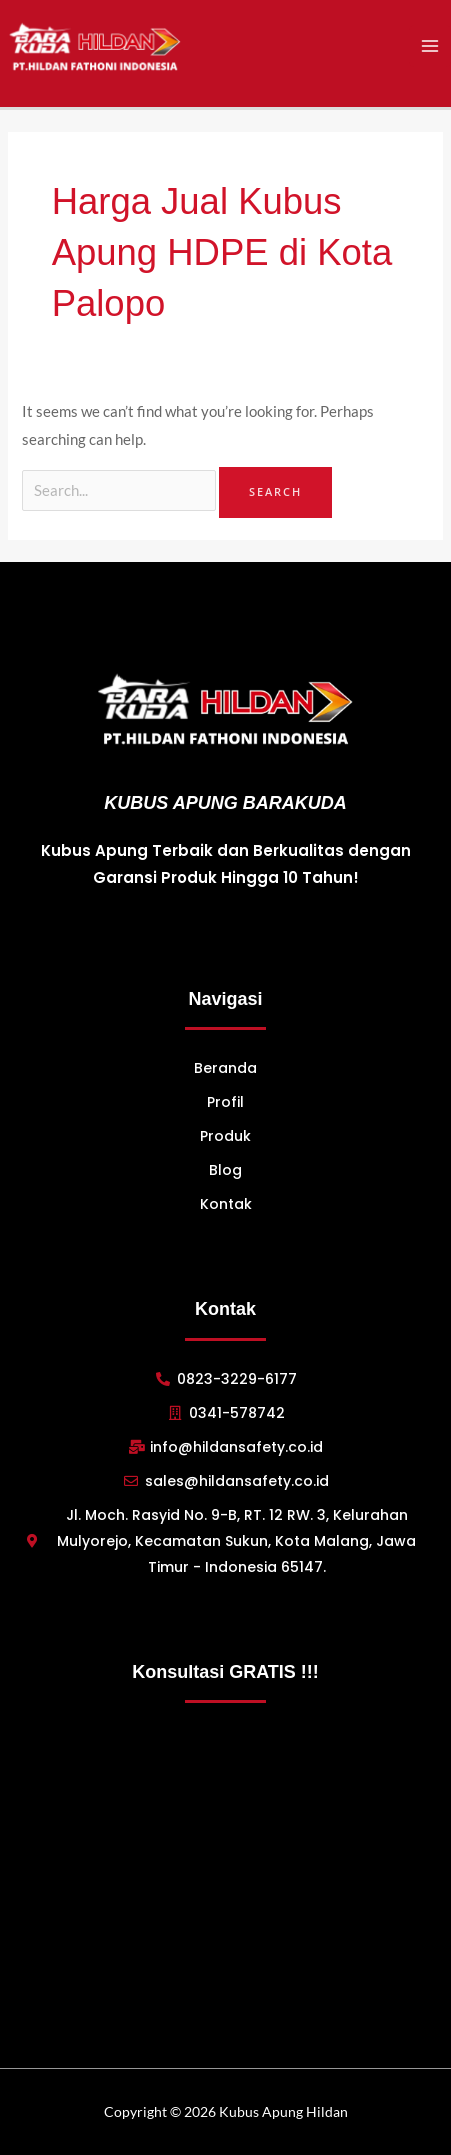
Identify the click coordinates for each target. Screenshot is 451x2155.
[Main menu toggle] (430, 46)
